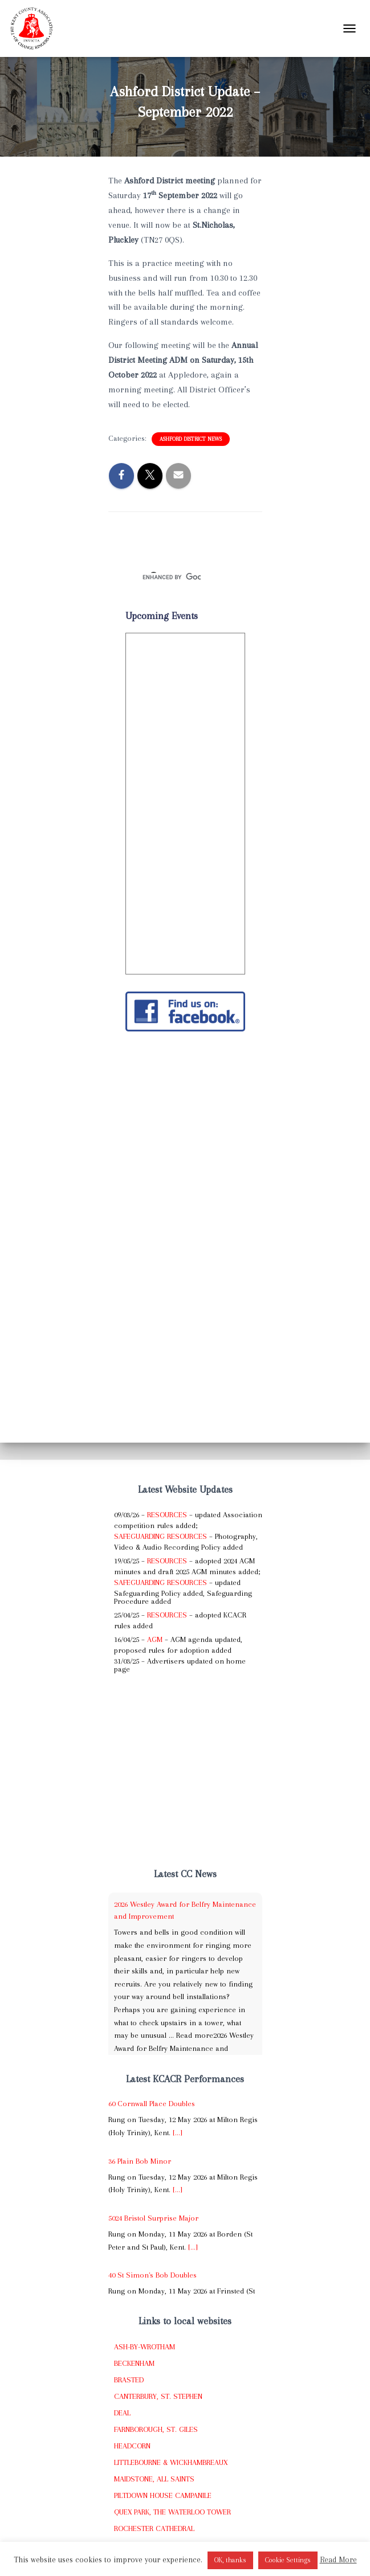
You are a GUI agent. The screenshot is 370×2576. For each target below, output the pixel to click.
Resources (167, 1514)
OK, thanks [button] (230, 2560)
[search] (172, 577)
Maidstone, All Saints (154, 2479)
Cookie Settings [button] (288, 2560)
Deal (122, 2413)
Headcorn (132, 2446)
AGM (154, 1639)
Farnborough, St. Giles (156, 2429)
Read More (338, 2559)
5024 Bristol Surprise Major (153, 2218)
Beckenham (134, 2363)
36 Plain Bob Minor (139, 2161)
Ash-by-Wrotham (144, 2346)
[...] (177, 2132)
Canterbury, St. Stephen (158, 2396)
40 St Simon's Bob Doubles (152, 2275)
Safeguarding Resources (160, 1536)
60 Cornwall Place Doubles (151, 2103)
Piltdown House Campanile (163, 2495)
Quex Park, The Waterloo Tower (172, 2512)
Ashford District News (191, 439)
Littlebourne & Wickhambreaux (170, 2462)
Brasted (129, 2380)
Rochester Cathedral (154, 2528)
